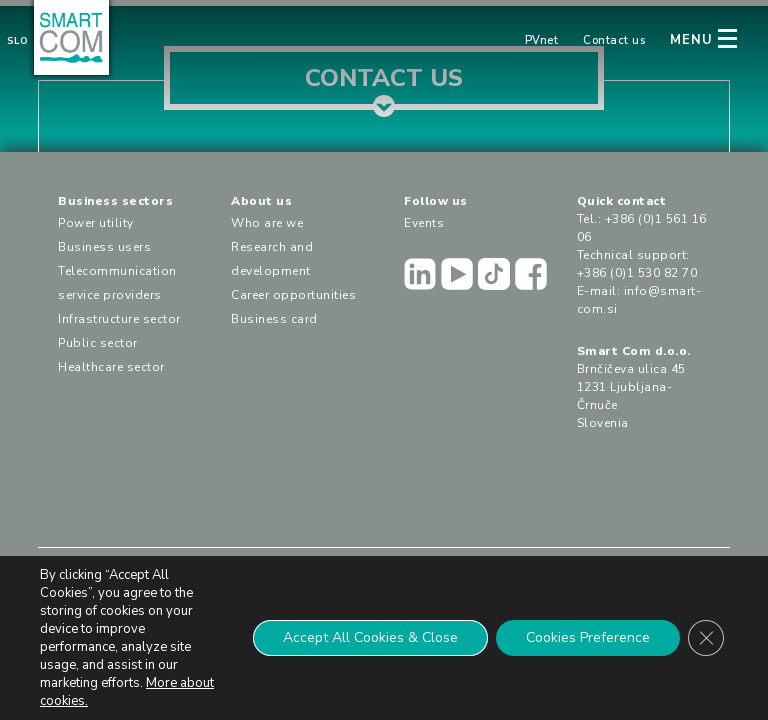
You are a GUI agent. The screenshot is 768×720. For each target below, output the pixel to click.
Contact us (614, 40)
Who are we (267, 223)
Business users (104, 247)
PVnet (542, 40)
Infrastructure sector (119, 319)
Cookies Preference (588, 637)
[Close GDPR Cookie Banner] (706, 638)
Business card (274, 319)
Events (424, 223)
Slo (17, 41)
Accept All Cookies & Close (370, 637)
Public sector (98, 343)
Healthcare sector (111, 367)
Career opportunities (293, 295)
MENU (691, 40)
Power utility (96, 223)
